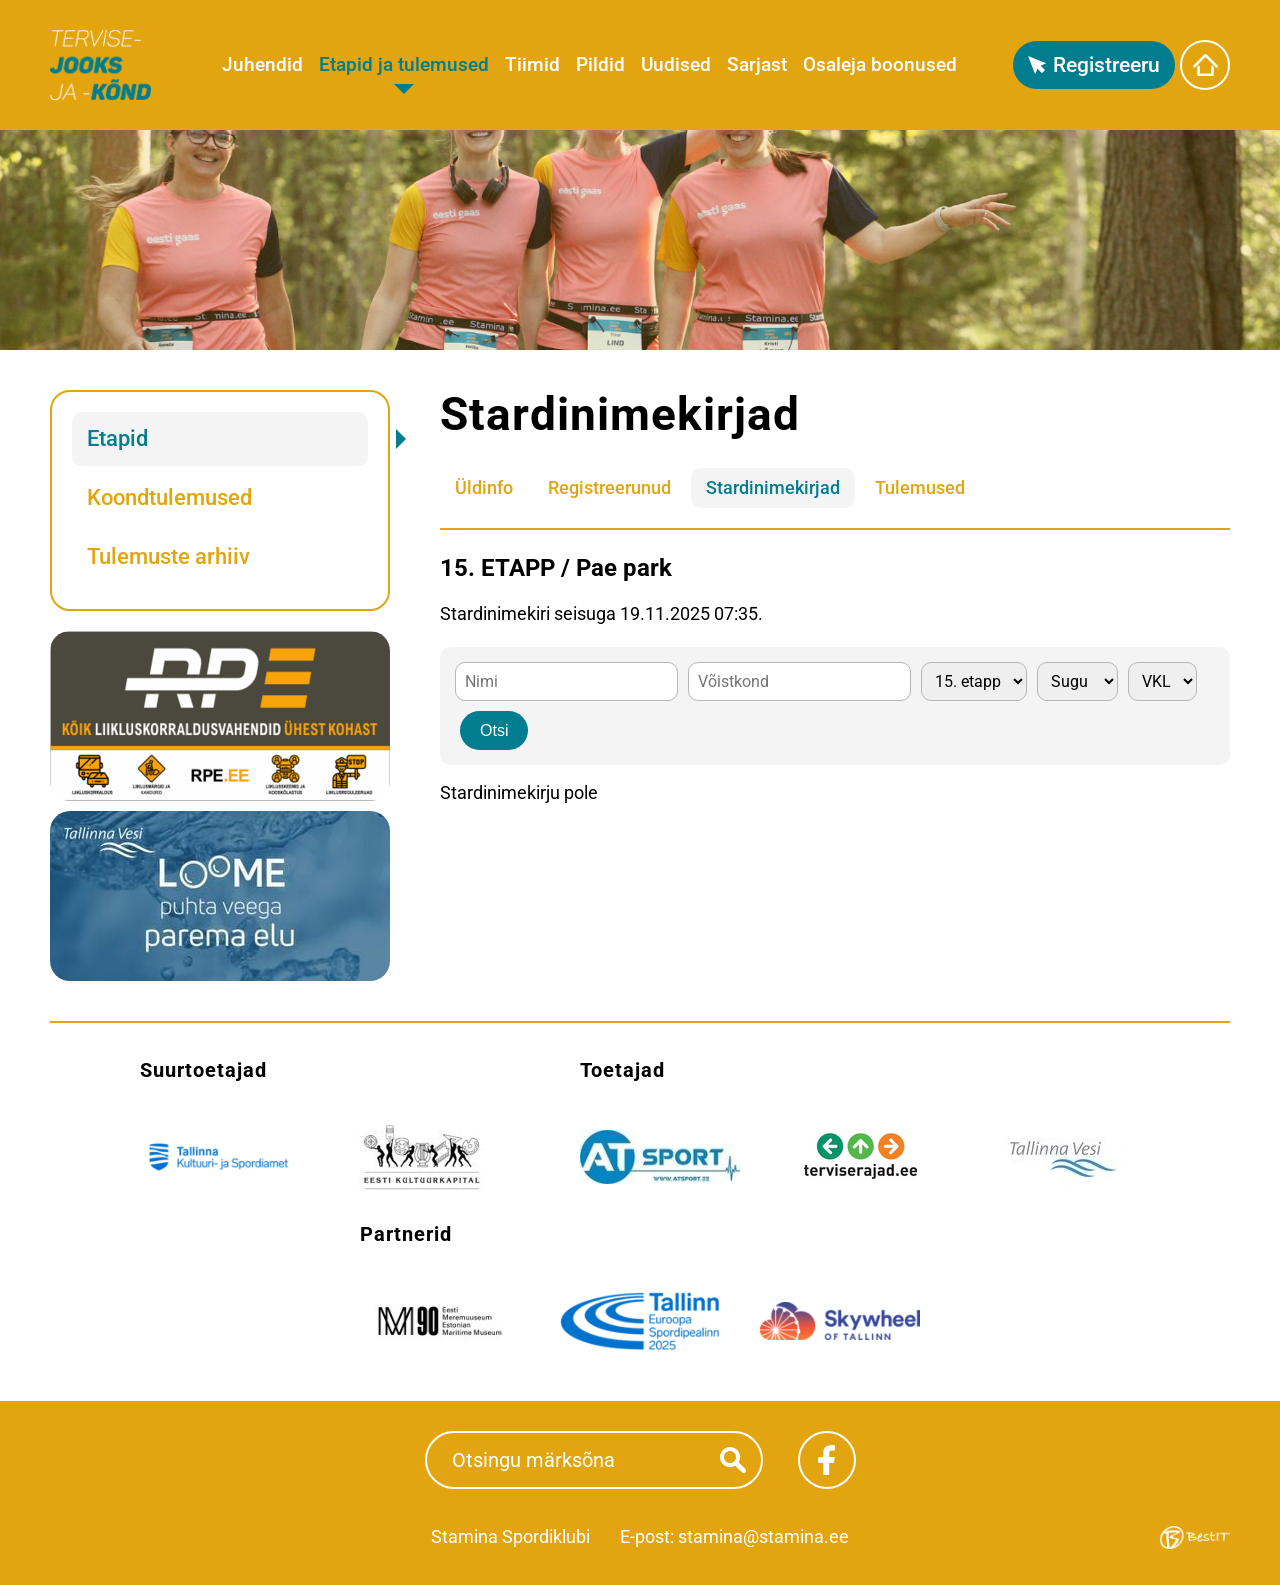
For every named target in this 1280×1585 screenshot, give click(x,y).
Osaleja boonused (880, 64)
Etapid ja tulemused (404, 64)
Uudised (676, 64)
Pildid (600, 64)
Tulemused (920, 487)
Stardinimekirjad (773, 487)
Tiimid (532, 64)
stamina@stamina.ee (763, 1536)
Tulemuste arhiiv (168, 556)
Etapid (117, 438)
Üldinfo (484, 487)
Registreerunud (609, 487)
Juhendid (262, 64)
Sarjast (757, 64)
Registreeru (1106, 65)
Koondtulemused (169, 497)
